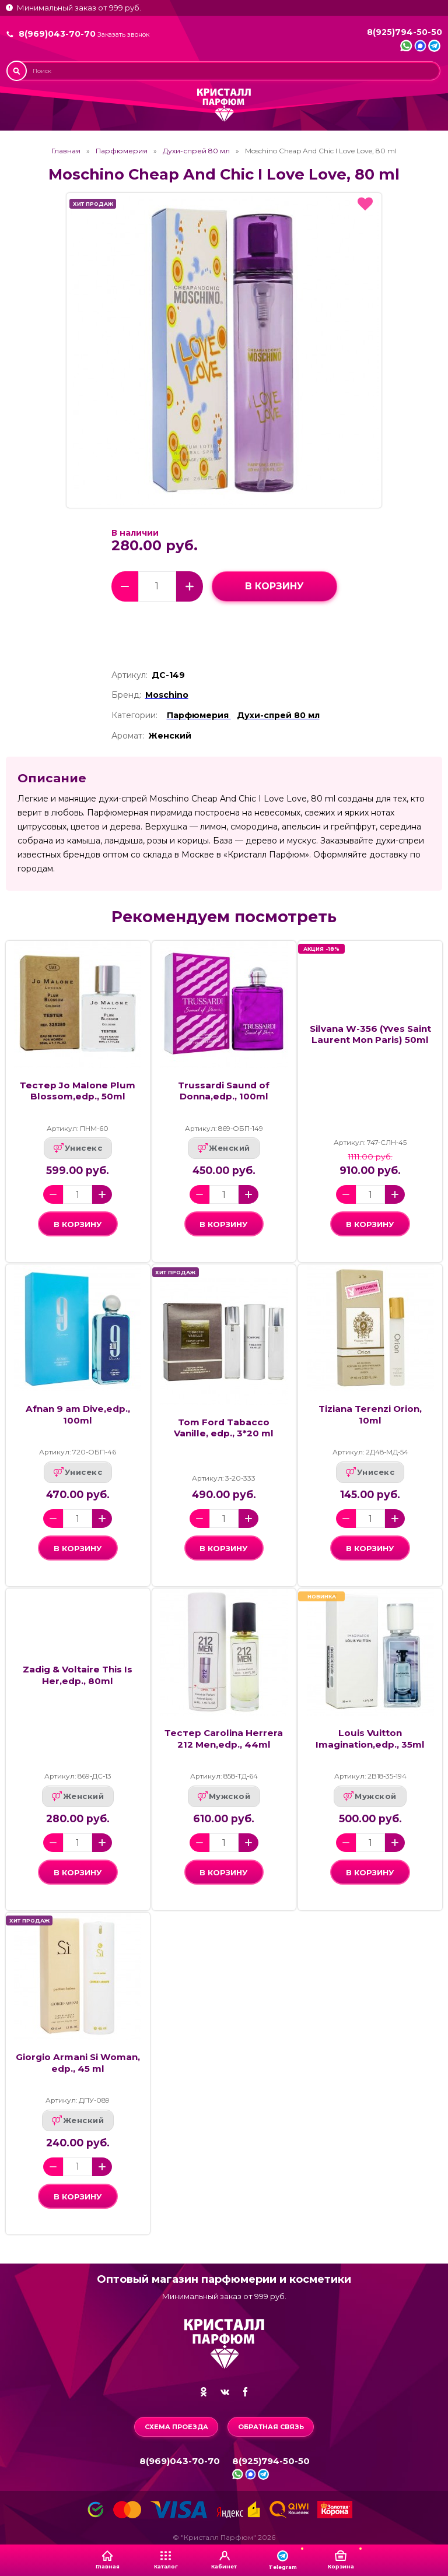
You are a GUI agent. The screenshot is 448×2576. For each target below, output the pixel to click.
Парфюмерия (122, 151)
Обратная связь (271, 2427)
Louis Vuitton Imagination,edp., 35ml (370, 1738)
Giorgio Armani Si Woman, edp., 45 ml (78, 2062)
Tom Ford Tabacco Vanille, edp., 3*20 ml (224, 1428)
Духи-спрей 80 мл (196, 151)
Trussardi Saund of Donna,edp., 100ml (224, 1091)
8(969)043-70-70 (57, 33)
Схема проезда (176, 2427)
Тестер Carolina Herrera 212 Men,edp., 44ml (223, 1738)
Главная (65, 151)
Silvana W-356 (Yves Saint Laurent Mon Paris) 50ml (370, 1034)
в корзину (274, 586)
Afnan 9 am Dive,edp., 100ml (78, 1414)
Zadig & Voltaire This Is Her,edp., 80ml (77, 1675)
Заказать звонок (123, 34)
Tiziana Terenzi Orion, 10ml (370, 1414)
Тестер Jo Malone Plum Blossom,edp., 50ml (77, 1091)
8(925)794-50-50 (404, 32)
